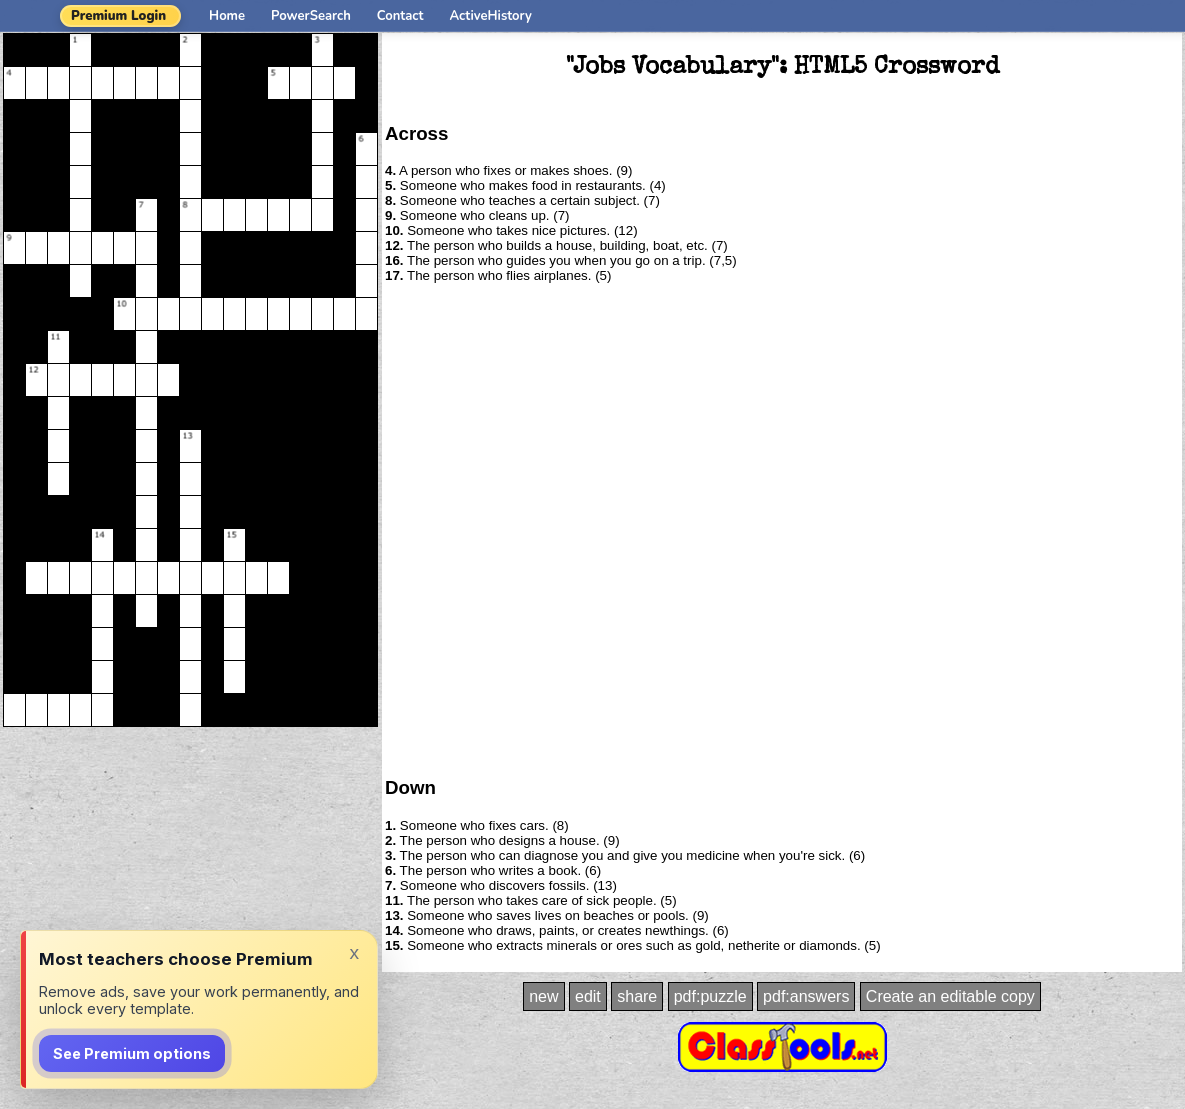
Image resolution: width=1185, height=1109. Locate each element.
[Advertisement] (225, 528)
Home (227, 16)
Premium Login (118, 16)
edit (588, 996)
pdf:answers (806, 996)
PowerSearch (311, 16)
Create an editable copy (950, 996)
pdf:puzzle (710, 996)
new (543, 996)
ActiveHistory (491, 16)
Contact (400, 16)
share (637, 996)
